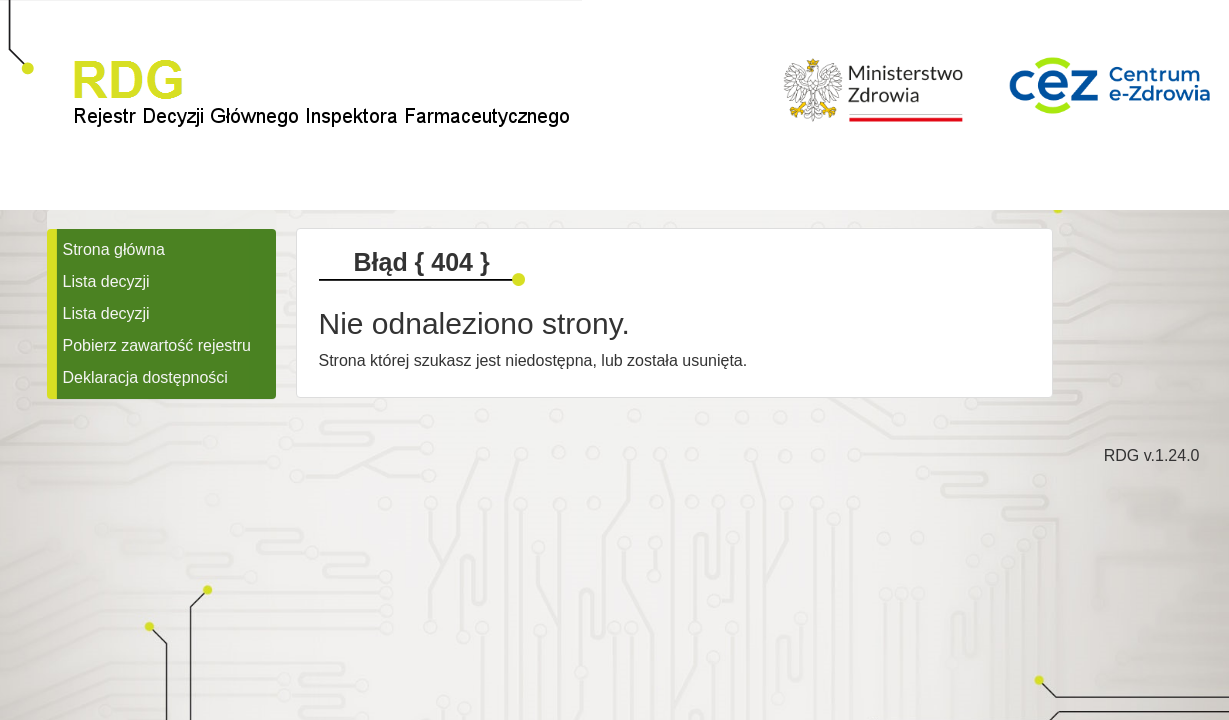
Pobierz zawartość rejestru (157, 345)
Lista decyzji (106, 281)
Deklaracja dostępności (145, 377)
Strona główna (114, 249)
